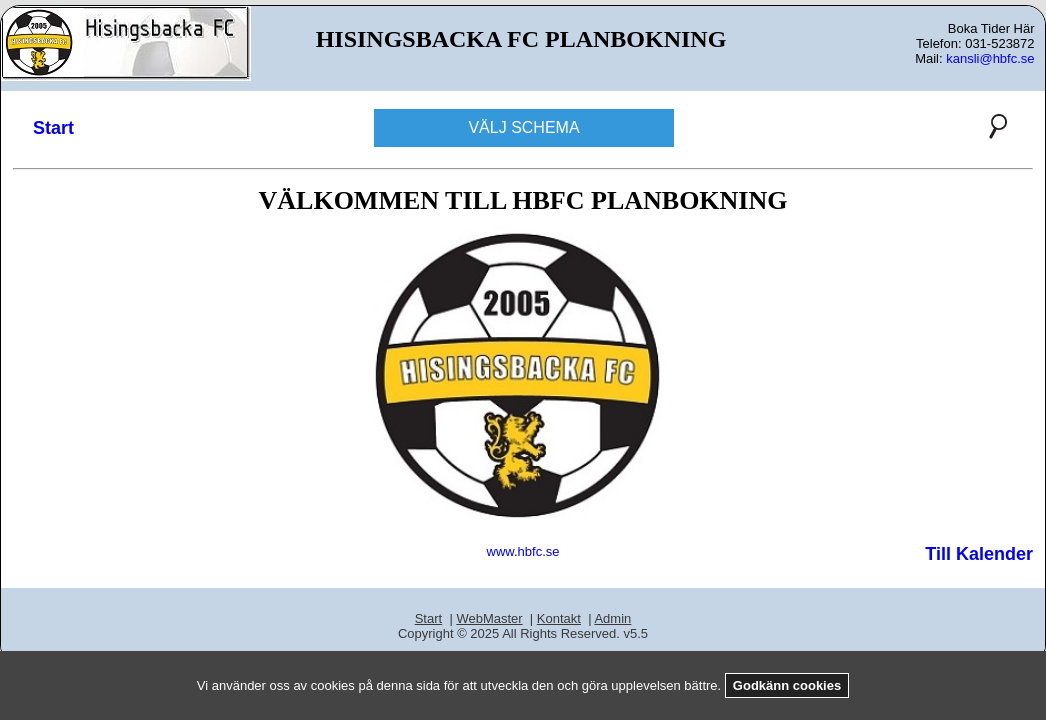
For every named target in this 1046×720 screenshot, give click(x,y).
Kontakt (559, 618)
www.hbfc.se (523, 551)
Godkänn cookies (787, 685)
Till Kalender (979, 554)
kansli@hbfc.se (990, 58)
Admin (612, 618)
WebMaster (489, 618)
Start (53, 128)
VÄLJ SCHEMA (523, 127)
